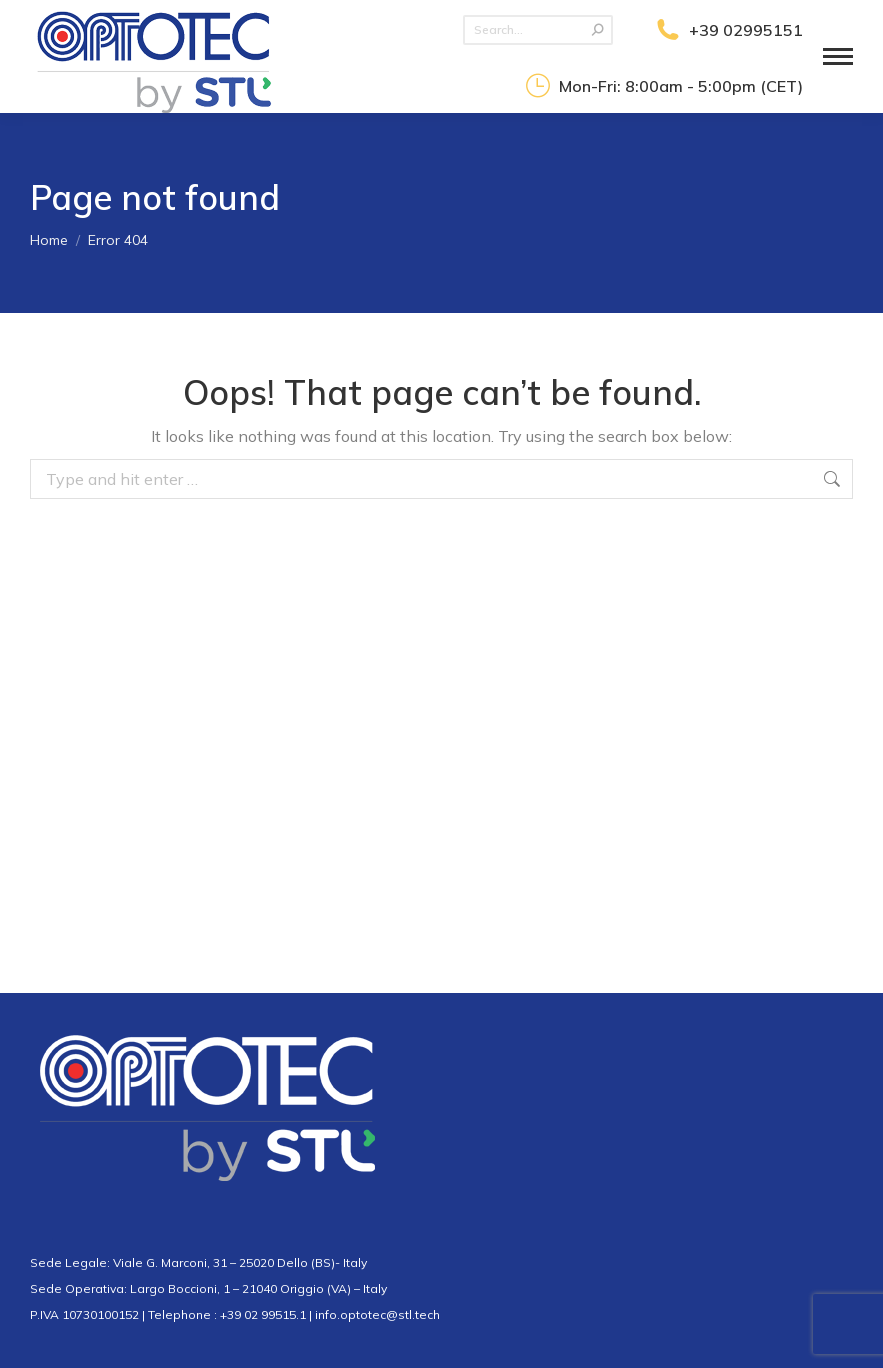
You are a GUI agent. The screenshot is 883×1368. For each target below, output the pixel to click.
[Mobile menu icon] (838, 56)
